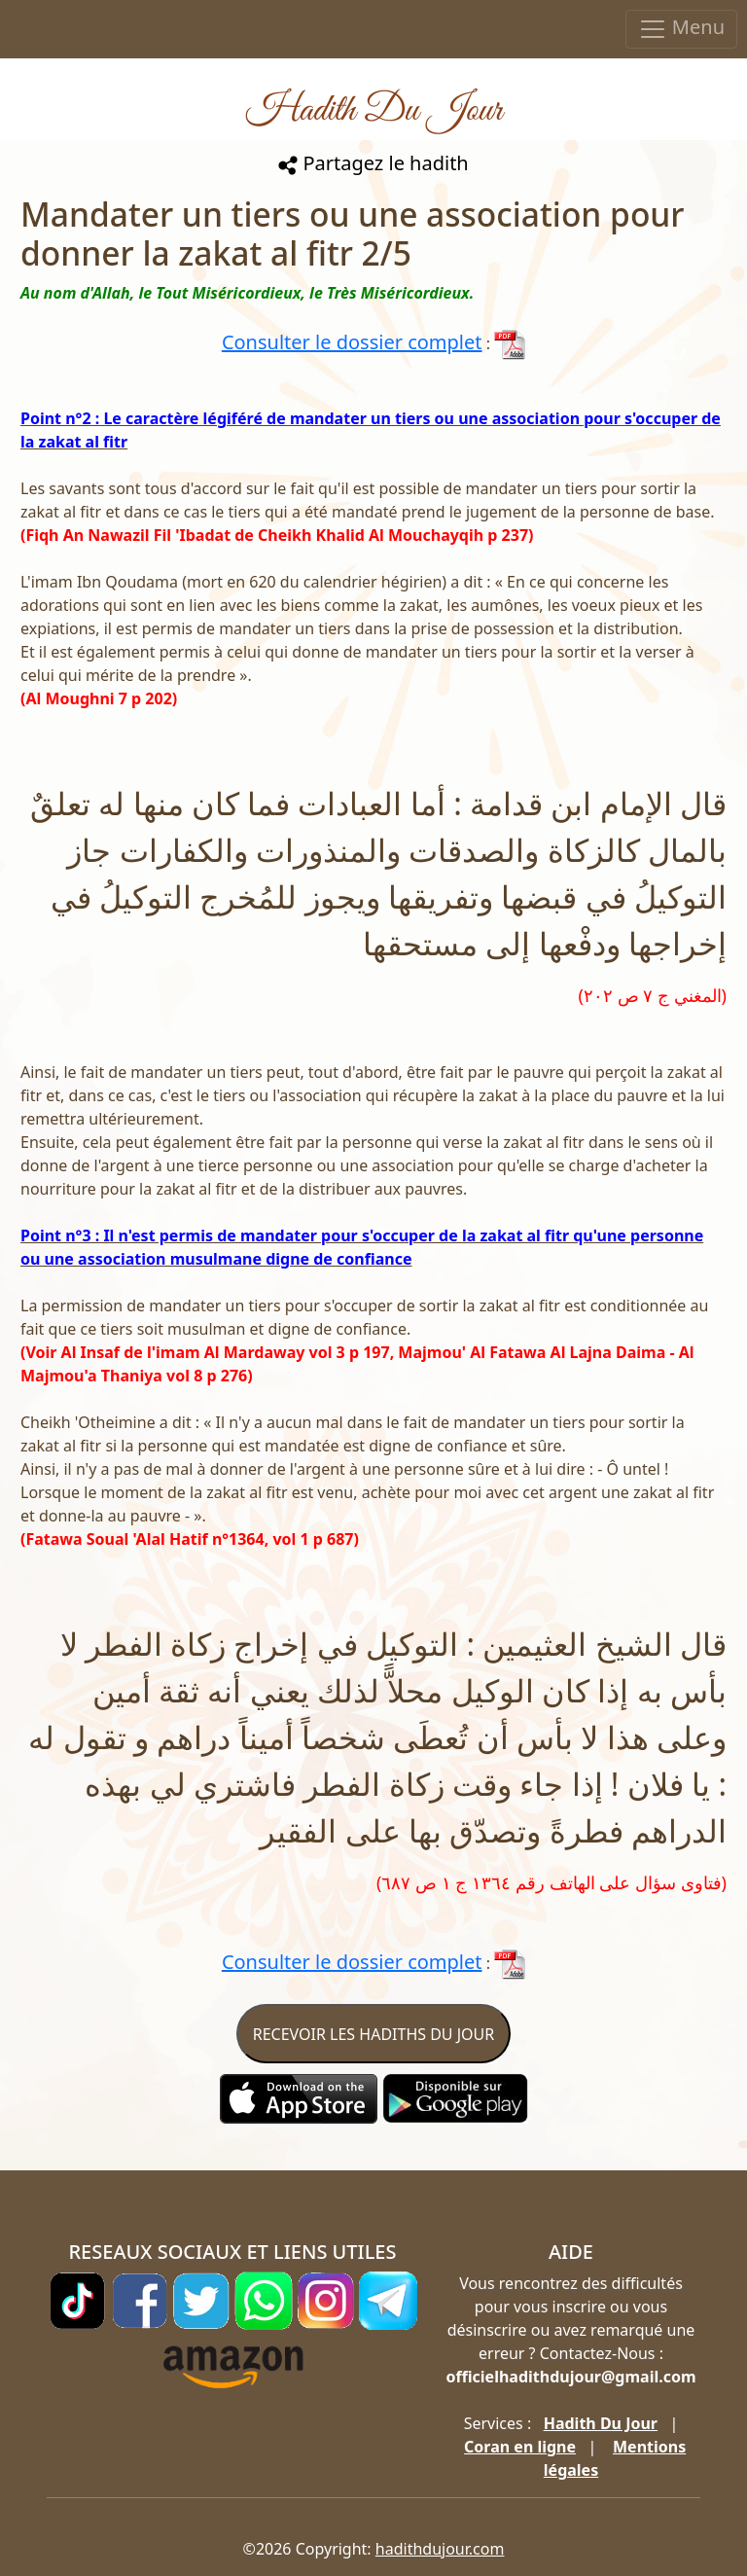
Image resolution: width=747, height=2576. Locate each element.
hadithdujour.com (440, 2548)
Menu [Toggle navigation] (681, 29)
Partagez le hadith (373, 163)
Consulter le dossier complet (352, 342)
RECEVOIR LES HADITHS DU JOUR (373, 2034)
